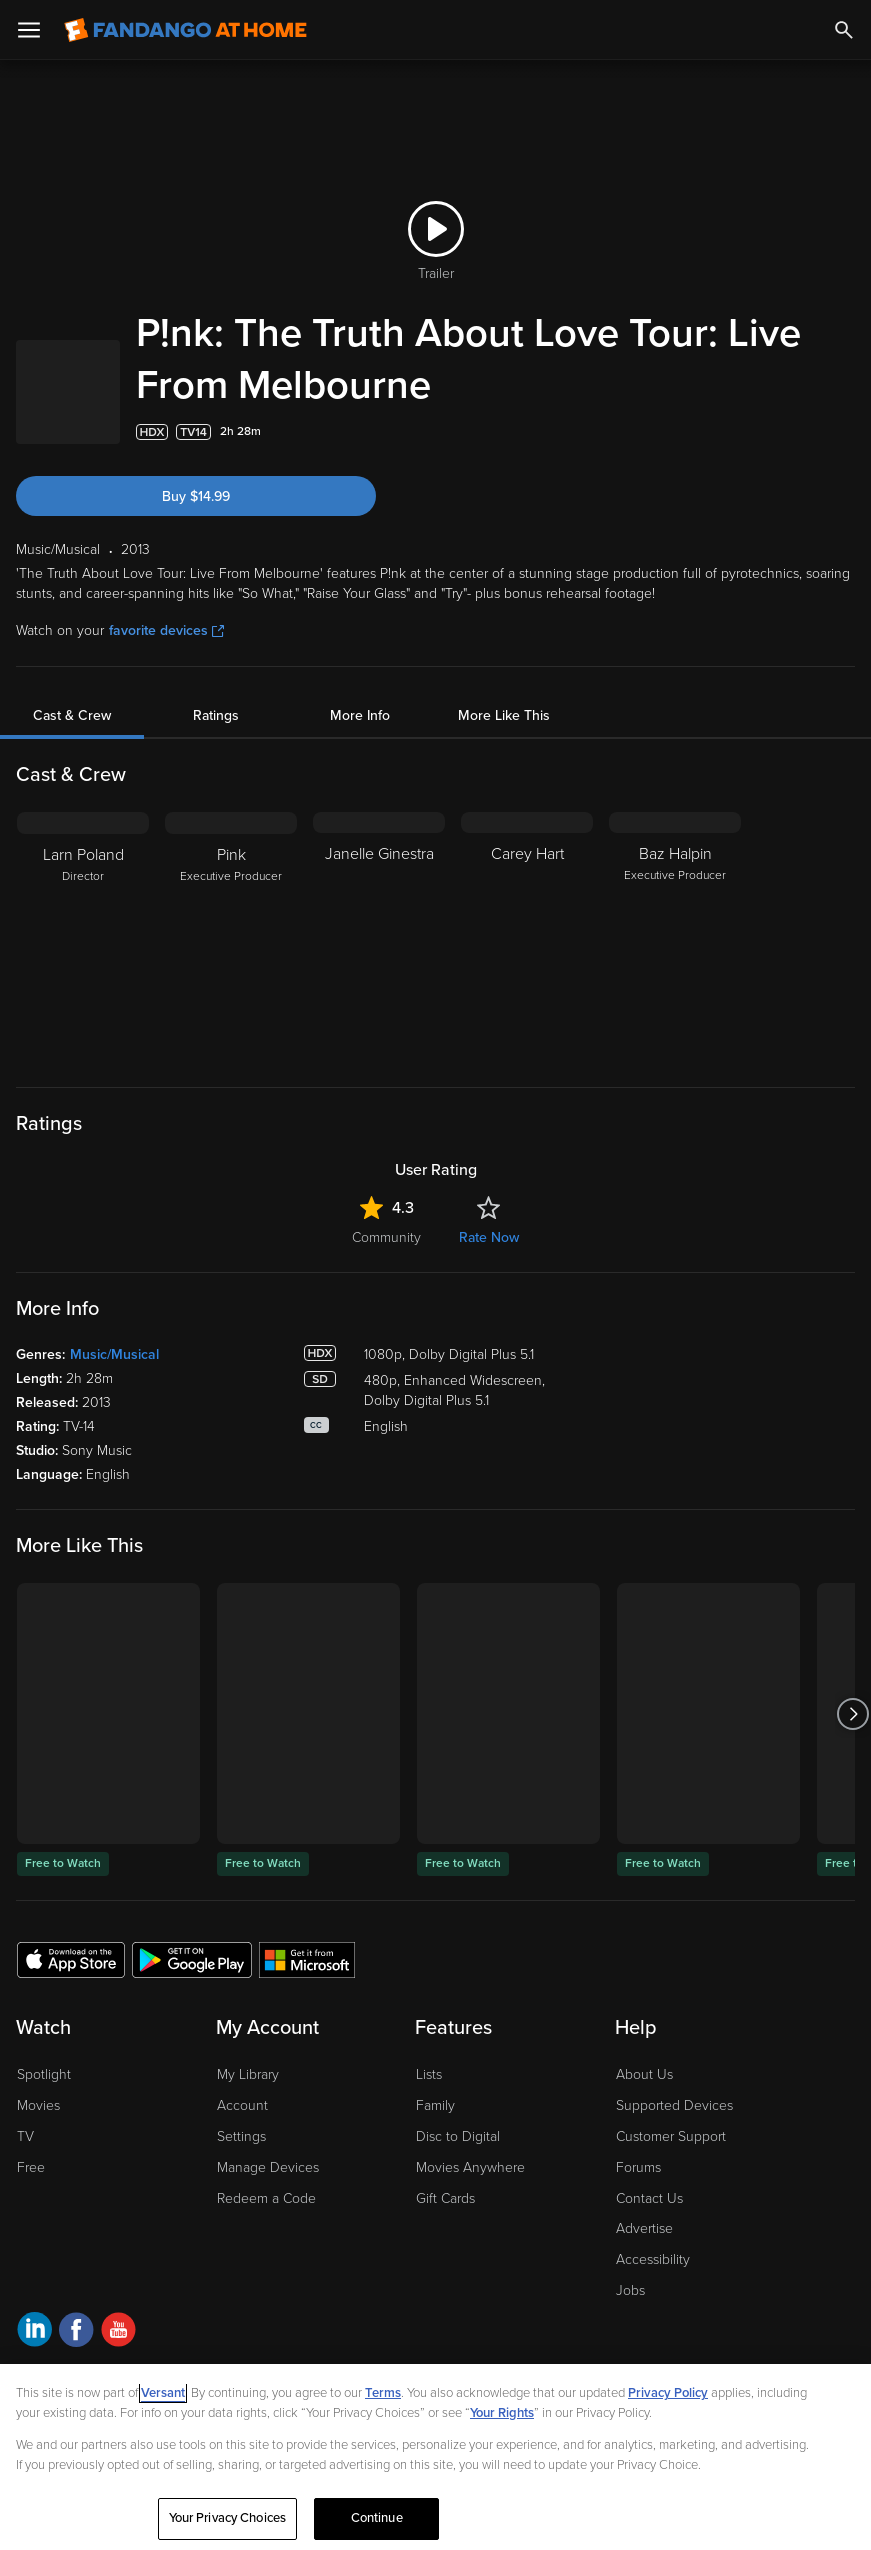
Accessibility (653, 2259)
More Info (360, 715)
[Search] (844, 30)
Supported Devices (674, 2105)
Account (242, 2105)
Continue (377, 2518)
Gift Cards (445, 2198)
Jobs (630, 2290)
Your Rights (502, 2413)
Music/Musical (114, 1354)
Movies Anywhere (470, 2167)
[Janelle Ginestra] (379, 937)
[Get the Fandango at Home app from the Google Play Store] (192, 1959)
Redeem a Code (266, 2198)
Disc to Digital (458, 2136)
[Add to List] (845, 432)
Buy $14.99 (196, 496)
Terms (383, 2393)
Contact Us (649, 2198)
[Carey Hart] (527, 937)
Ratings (216, 715)
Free (31, 2167)
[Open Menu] (29, 30)
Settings (241, 2136)
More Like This (504, 715)
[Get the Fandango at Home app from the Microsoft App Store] (307, 1959)
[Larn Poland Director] (83, 937)
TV (25, 2136)
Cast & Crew (72, 715)
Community (386, 1237)
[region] (435, 2457)
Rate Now (489, 1237)
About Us (644, 2074)
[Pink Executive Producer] (231, 937)
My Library (248, 2074)
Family (435, 2105)
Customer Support (671, 2136)
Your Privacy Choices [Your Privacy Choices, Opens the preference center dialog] (228, 2518)
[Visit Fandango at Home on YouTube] (118, 2332)
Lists (429, 2074)
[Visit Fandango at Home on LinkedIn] (34, 2332)
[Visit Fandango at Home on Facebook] (76, 2332)
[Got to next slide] (852, 1713)
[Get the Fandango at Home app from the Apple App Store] (71, 1959)
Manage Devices (268, 2167)
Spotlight (44, 2074)
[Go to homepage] (185, 30)
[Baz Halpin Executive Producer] (675, 937)
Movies (38, 2105)
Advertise (644, 2228)
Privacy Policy (668, 2393)
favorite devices (166, 630)
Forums (638, 2167)
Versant (163, 2393)
